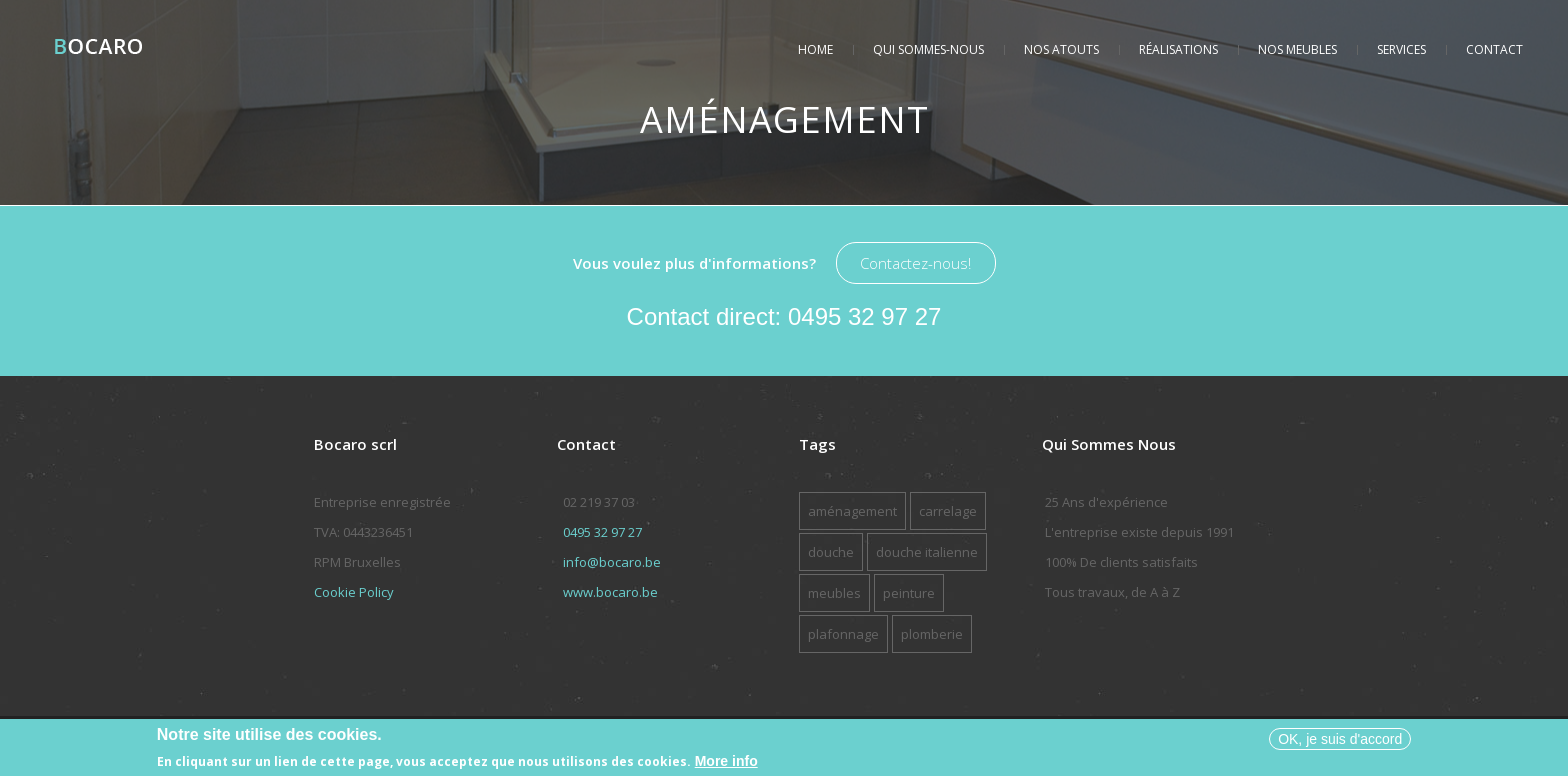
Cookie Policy (354, 592)
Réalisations (1178, 49)
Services (1401, 49)
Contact (1494, 49)
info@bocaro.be (612, 562)
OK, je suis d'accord (1340, 741)
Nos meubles (1297, 49)
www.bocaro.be (610, 592)
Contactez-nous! (915, 263)
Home (815, 49)
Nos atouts (1061, 49)
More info (726, 764)
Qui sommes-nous (928, 49)
